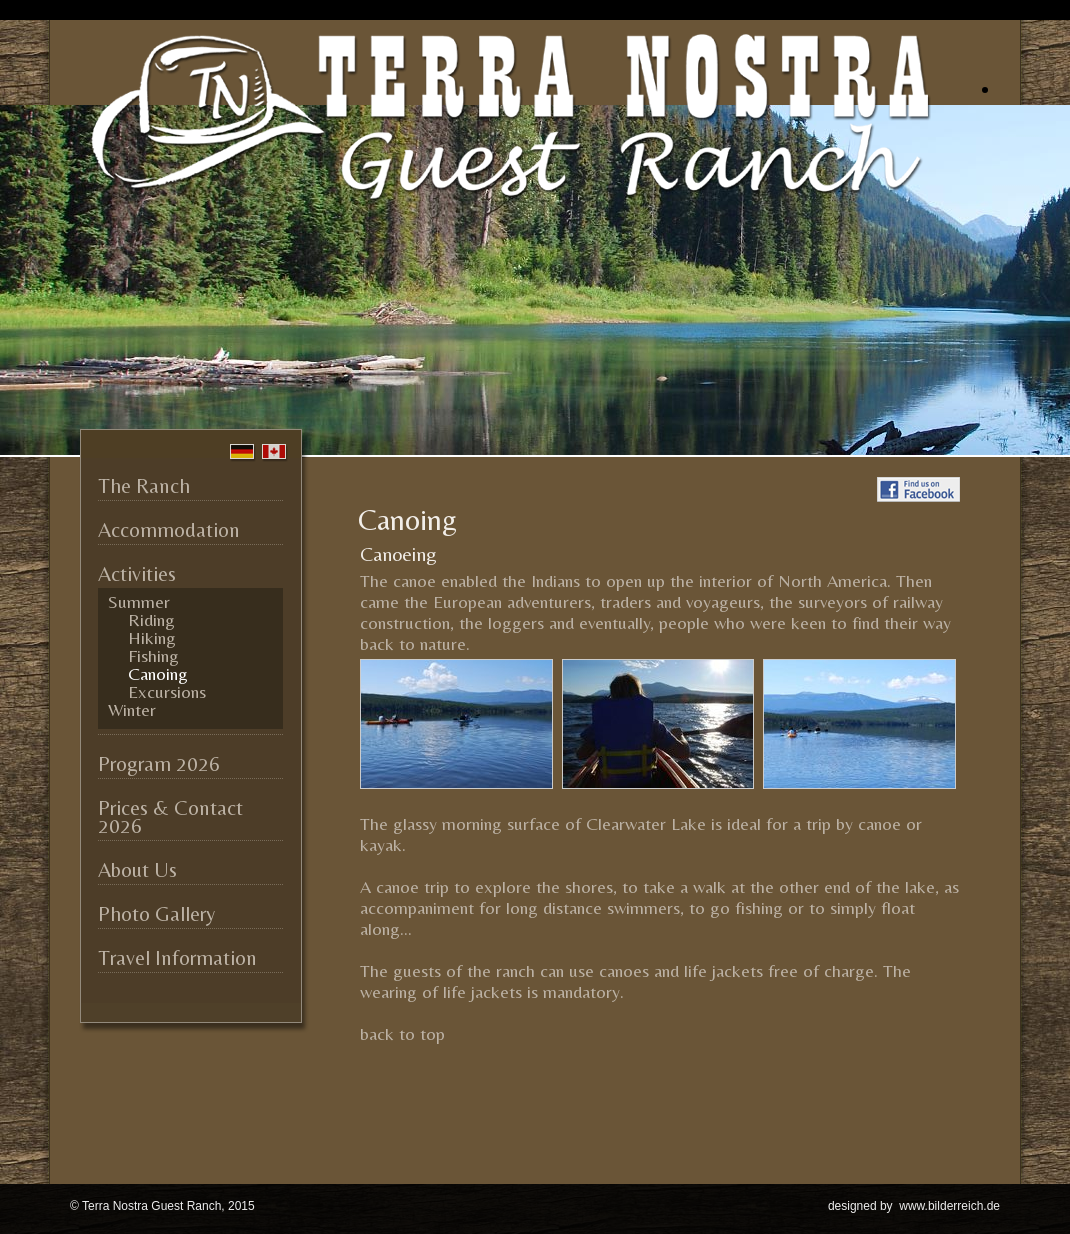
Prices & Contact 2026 (170, 817)
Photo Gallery (156, 914)
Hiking (152, 638)
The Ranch (144, 486)
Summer (139, 602)
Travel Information (177, 958)
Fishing (153, 656)
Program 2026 (159, 764)
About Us (137, 870)
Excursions (167, 692)
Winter (132, 710)
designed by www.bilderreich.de (914, 1206)
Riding (151, 620)
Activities (137, 574)
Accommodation (169, 530)
